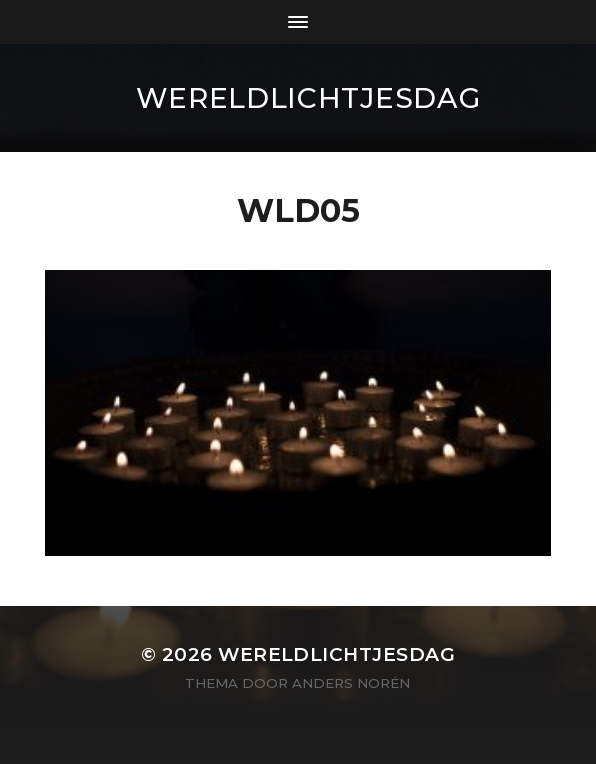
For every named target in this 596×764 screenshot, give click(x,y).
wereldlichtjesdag (308, 98)
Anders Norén (351, 683)
